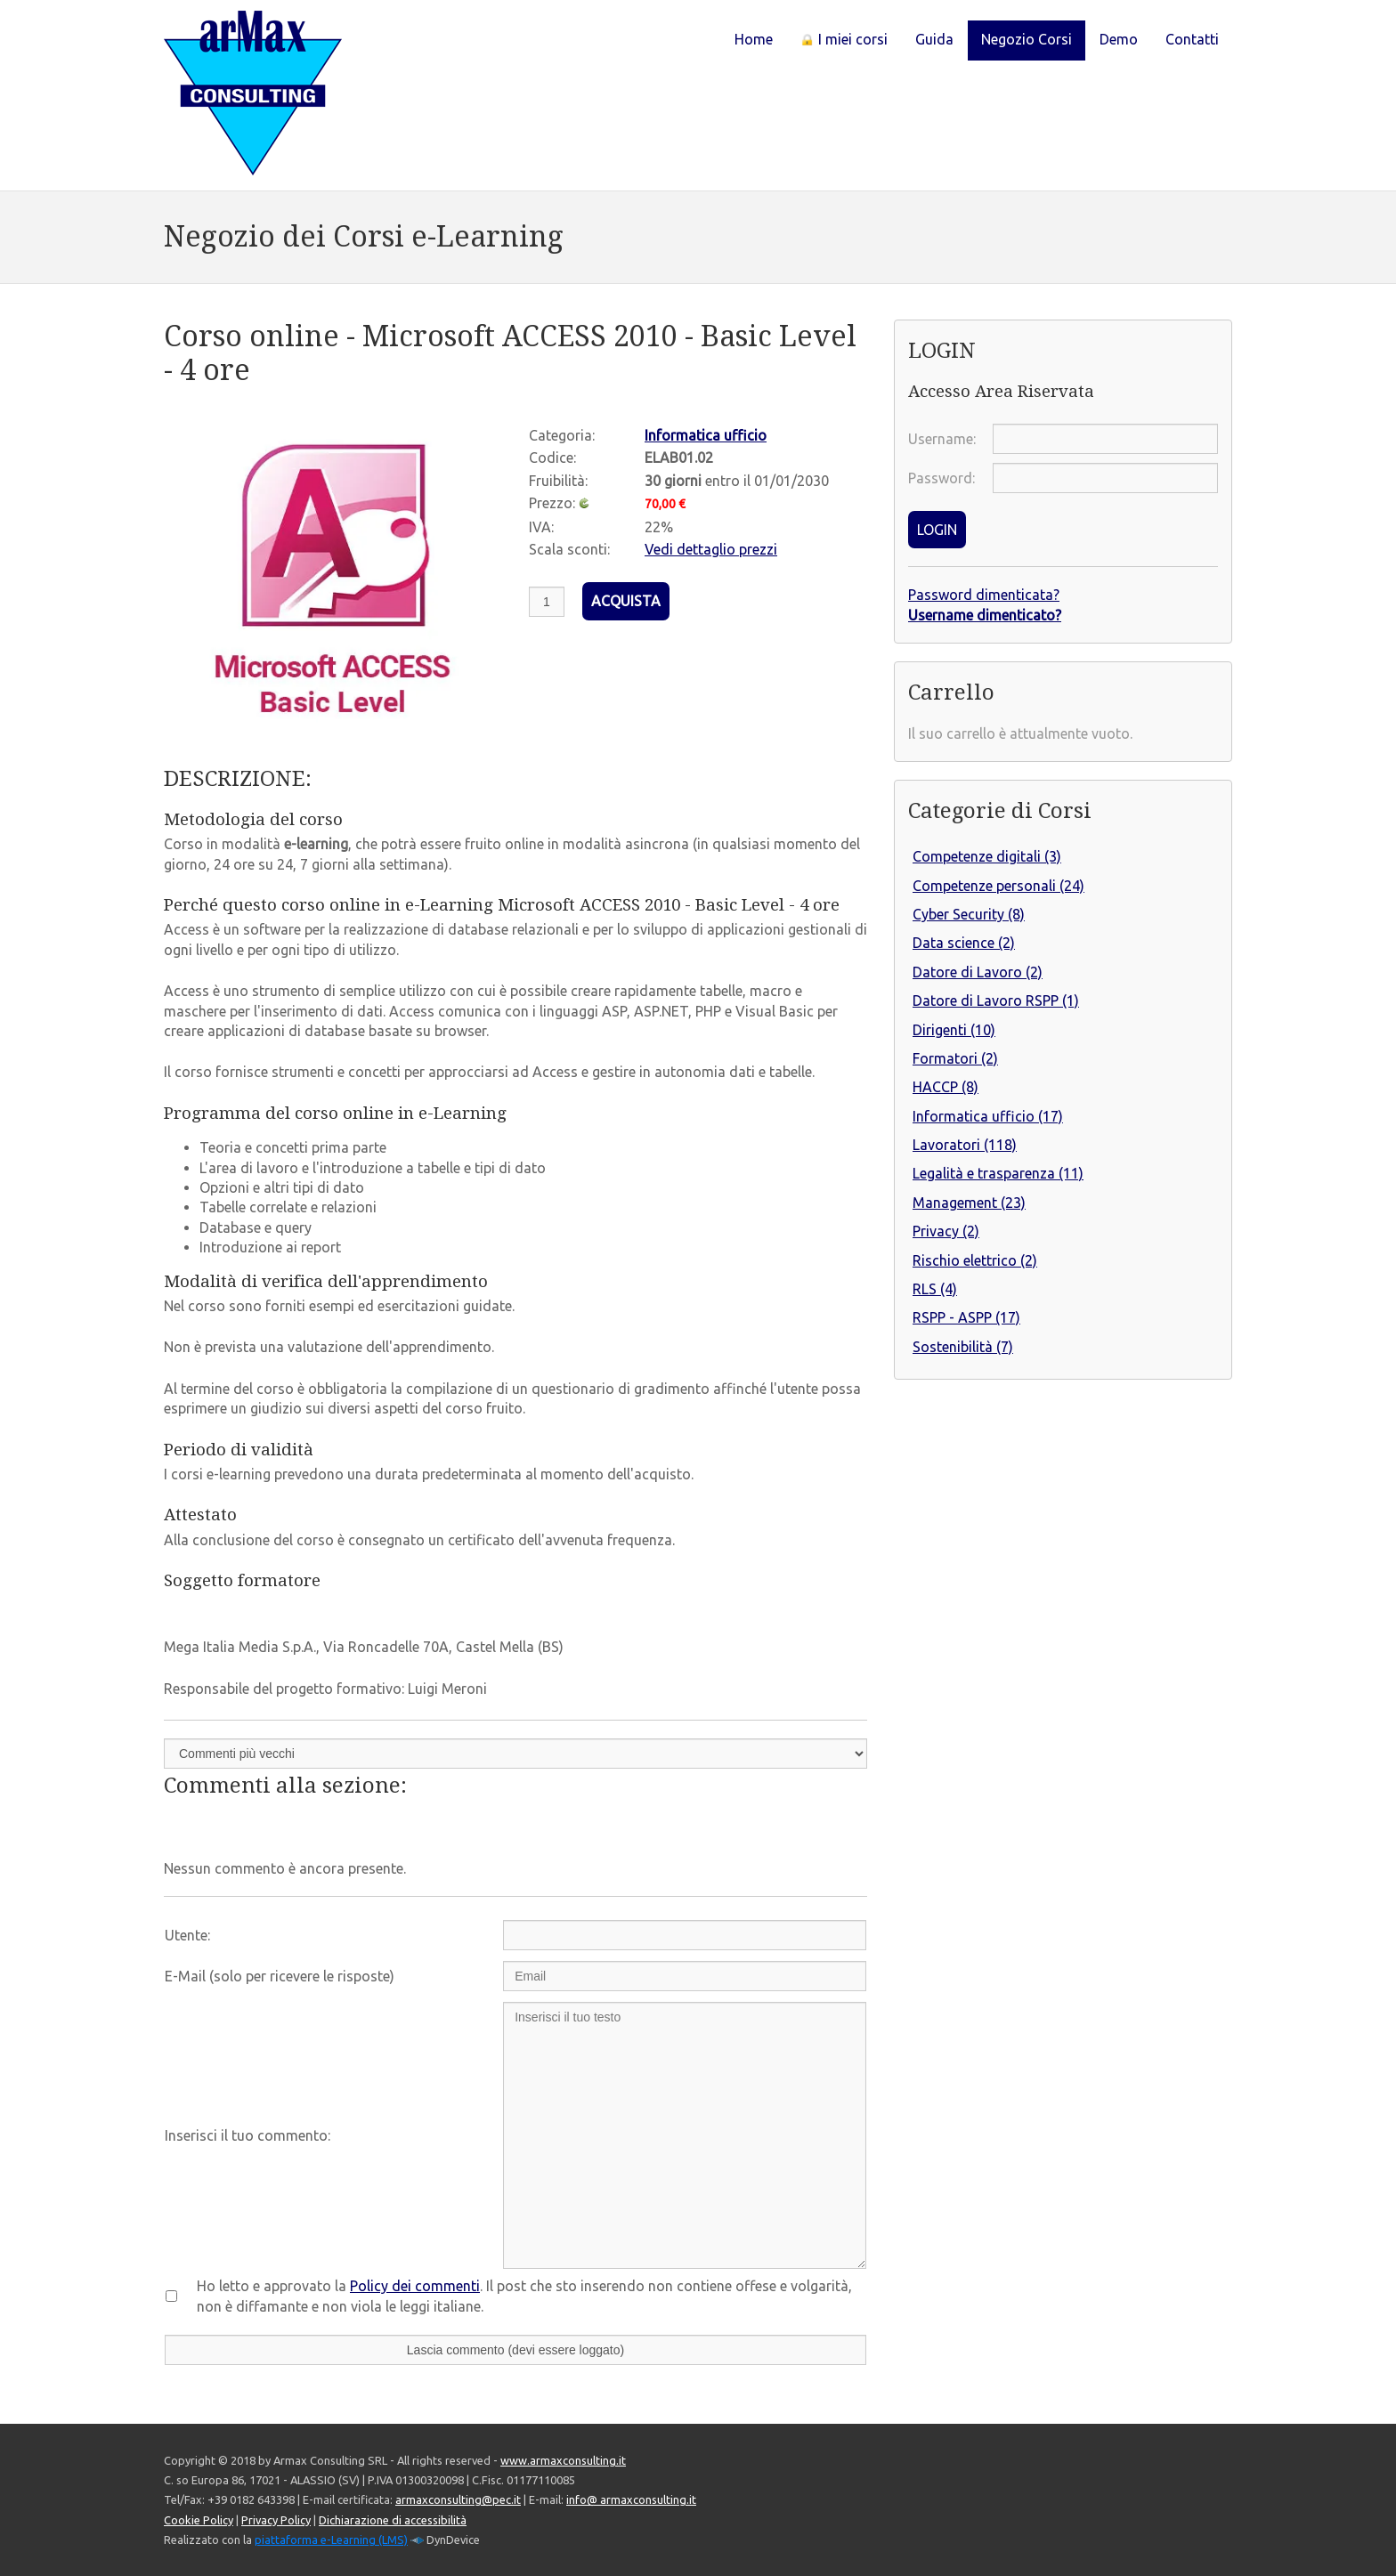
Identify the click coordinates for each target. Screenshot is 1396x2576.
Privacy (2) (946, 1231)
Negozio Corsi (1026, 39)
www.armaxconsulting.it (563, 2460)
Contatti (1192, 39)
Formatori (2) (955, 1058)
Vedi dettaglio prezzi (711, 549)
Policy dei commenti (415, 2286)
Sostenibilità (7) (963, 1347)
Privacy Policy (276, 2520)
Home (754, 39)
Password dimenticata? (983, 595)
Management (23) (969, 1203)
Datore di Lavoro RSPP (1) (996, 1000)
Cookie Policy (198, 2520)
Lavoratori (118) (965, 1145)
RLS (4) (935, 1289)
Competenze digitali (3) (987, 856)
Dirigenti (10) (954, 1030)
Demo (1119, 39)
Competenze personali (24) (998, 886)
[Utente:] (684, 1935)
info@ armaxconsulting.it (631, 2499)
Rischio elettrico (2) (975, 1260)
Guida (934, 39)
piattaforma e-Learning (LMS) (331, 2539)
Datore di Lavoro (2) (978, 972)
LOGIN (937, 530)
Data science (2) (964, 943)
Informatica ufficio (706, 435)
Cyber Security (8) (969, 914)
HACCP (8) (945, 1087)
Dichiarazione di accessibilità (393, 2520)
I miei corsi (844, 39)
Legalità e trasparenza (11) (998, 1173)
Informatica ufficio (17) (988, 1116)
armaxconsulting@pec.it (458, 2499)
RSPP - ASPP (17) (966, 1317)
